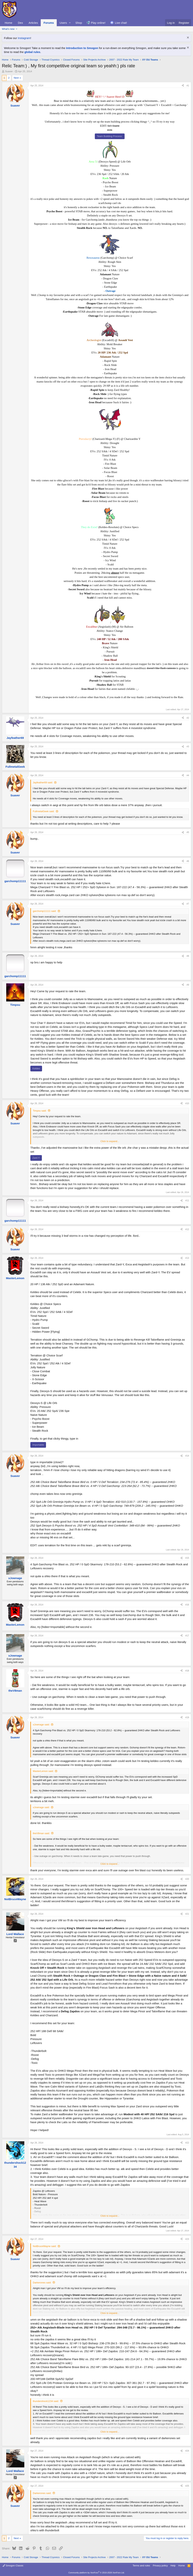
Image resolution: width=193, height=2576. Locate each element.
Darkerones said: (42, 2282)
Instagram (24, 38)
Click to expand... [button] (109, 1141)
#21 (187, 1914)
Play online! (98, 22)
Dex (20, 22)
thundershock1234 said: (46, 2401)
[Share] (182, 86)
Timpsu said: (40, 1110)
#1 (188, 85)
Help (173, 2565)
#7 (188, 903)
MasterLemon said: (43, 1771)
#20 (187, 1879)
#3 (188, 746)
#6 (188, 861)
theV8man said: (41, 1833)
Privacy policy (160, 2565)
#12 (187, 1229)
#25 (187, 2486)
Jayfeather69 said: (43, 782)
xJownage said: (41, 1724)
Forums (49, 22)
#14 (187, 1455)
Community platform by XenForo (96, 2572)
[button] (70, 22)
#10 (187, 1103)
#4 (188, 775)
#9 (188, 985)
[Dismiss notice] (187, 38)
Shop (78, 22)
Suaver (9, 71)
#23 (187, 2239)
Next (16, 77)
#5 (188, 832)
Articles (33, 22)
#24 (187, 2451)
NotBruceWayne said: (44, 2246)
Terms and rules (141, 2565)
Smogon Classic (13, 2565)
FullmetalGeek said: (43, 811)
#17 (187, 1635)
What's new (8, 29)
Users (63, 22)
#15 (187, 1558)
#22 (187, 2142)
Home (8, 22)
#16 (187, 1604)
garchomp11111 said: (44, 911)
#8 (188, 956)
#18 (187, 1670)
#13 (187, 1258)
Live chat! (121, 22)
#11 (187, 1200)
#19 (187, 1717)
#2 (188, 718)
